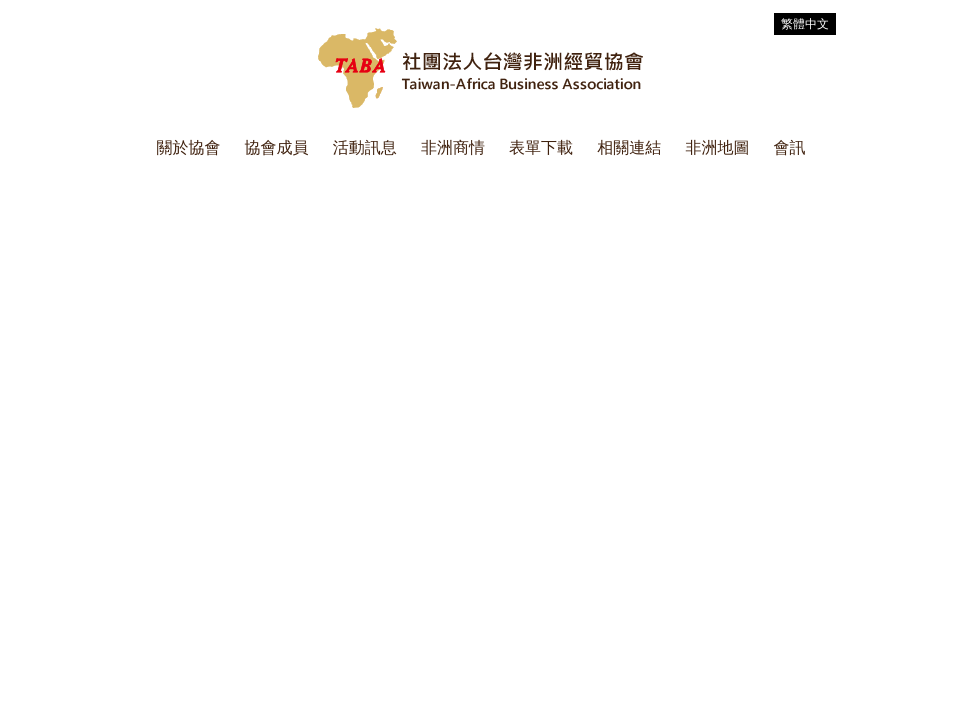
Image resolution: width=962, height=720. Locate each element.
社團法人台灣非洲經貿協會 (481, 68)
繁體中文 (805, 24)
